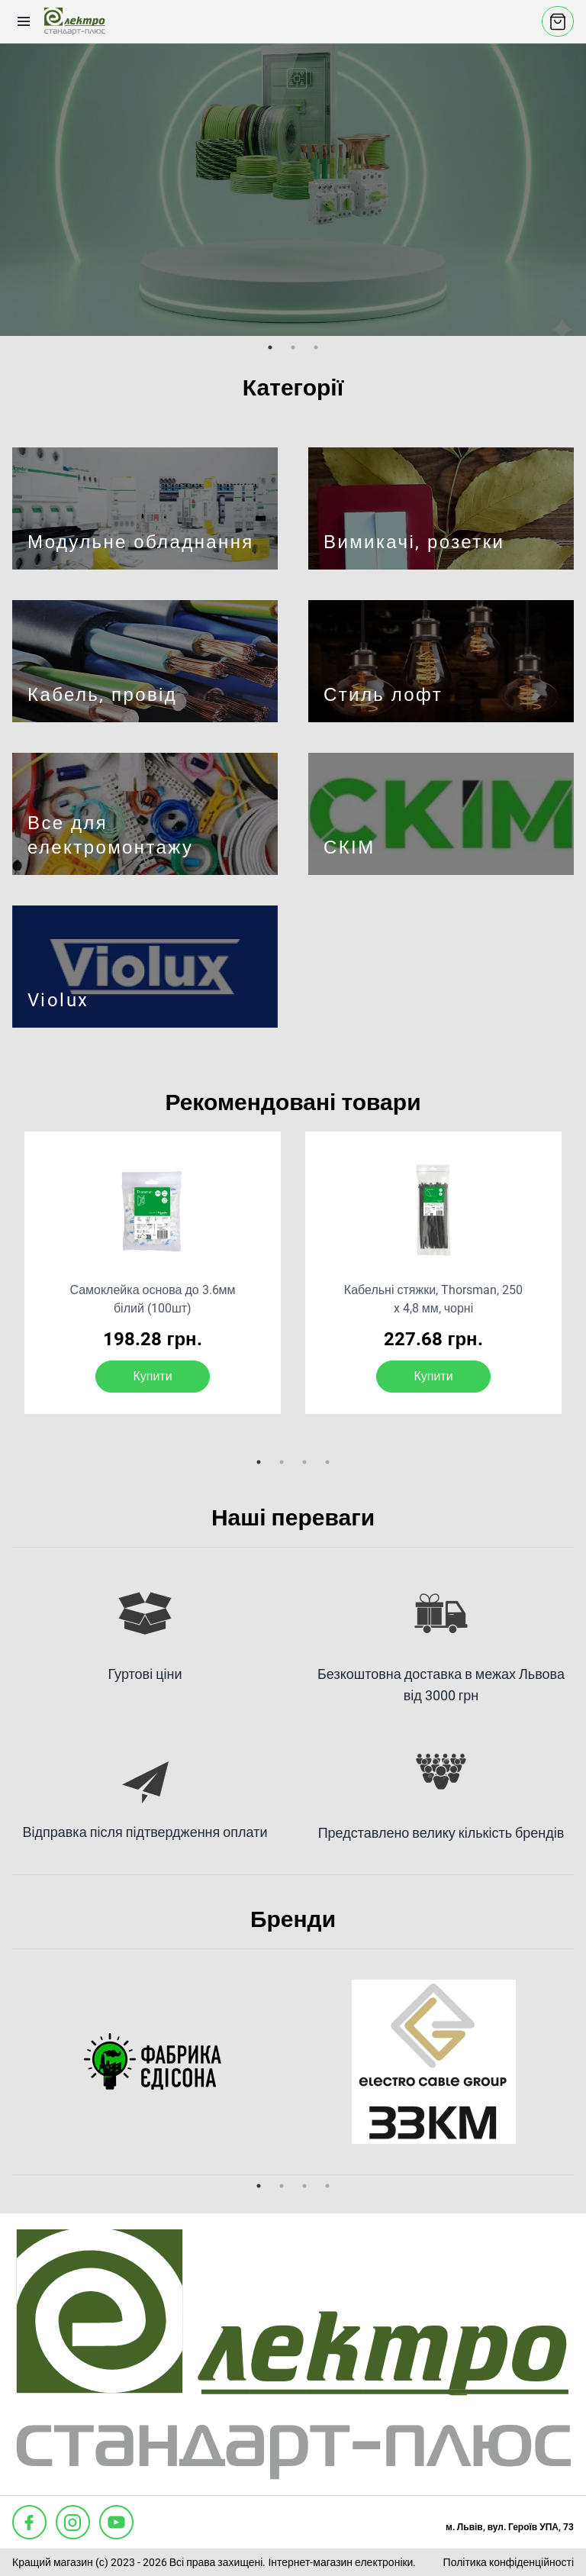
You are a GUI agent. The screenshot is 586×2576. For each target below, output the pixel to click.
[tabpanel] (293, 189)
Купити (152, 1376)
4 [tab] (327, 1462)
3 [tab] (316, 347)
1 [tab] (270, 347)
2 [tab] (293, 347)
